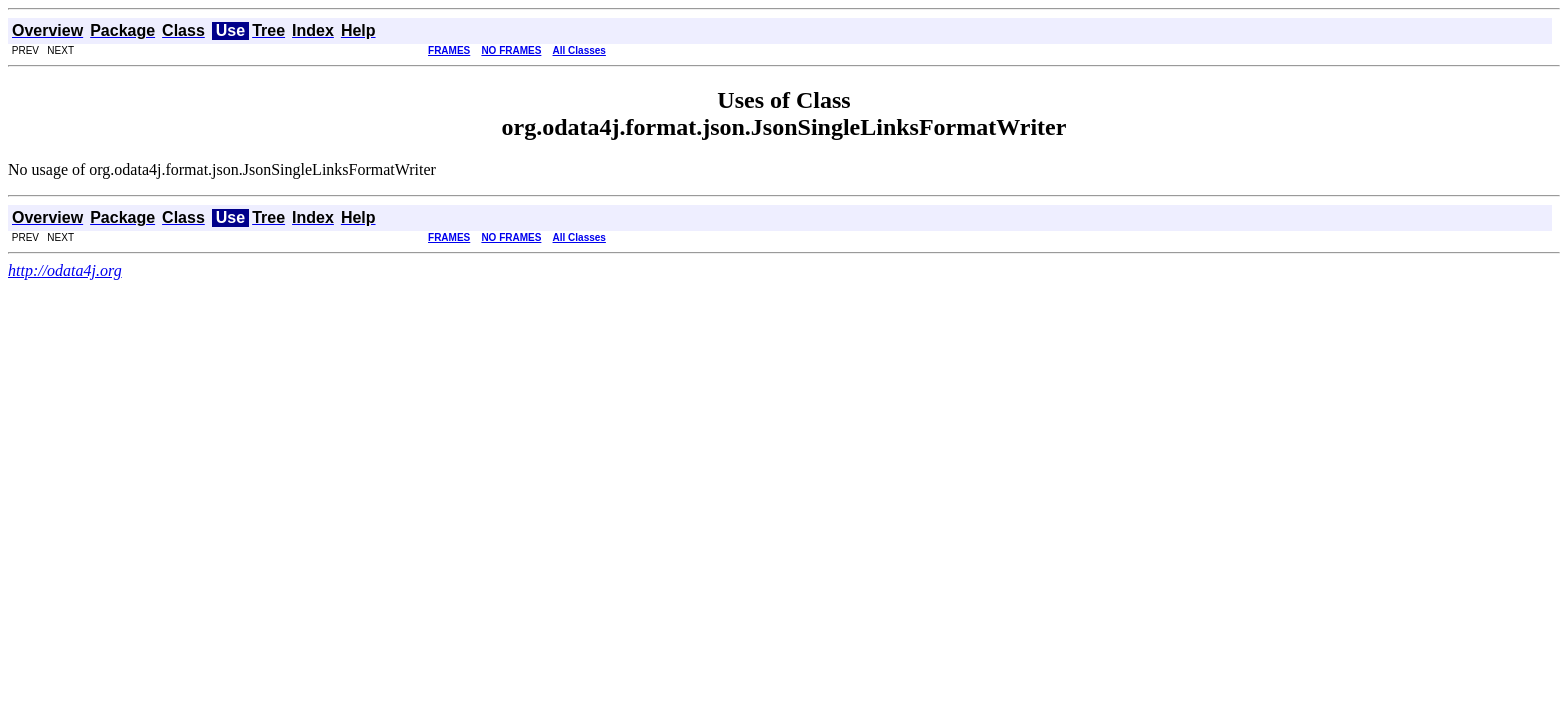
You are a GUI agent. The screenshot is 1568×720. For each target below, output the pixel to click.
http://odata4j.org (65, 270)
